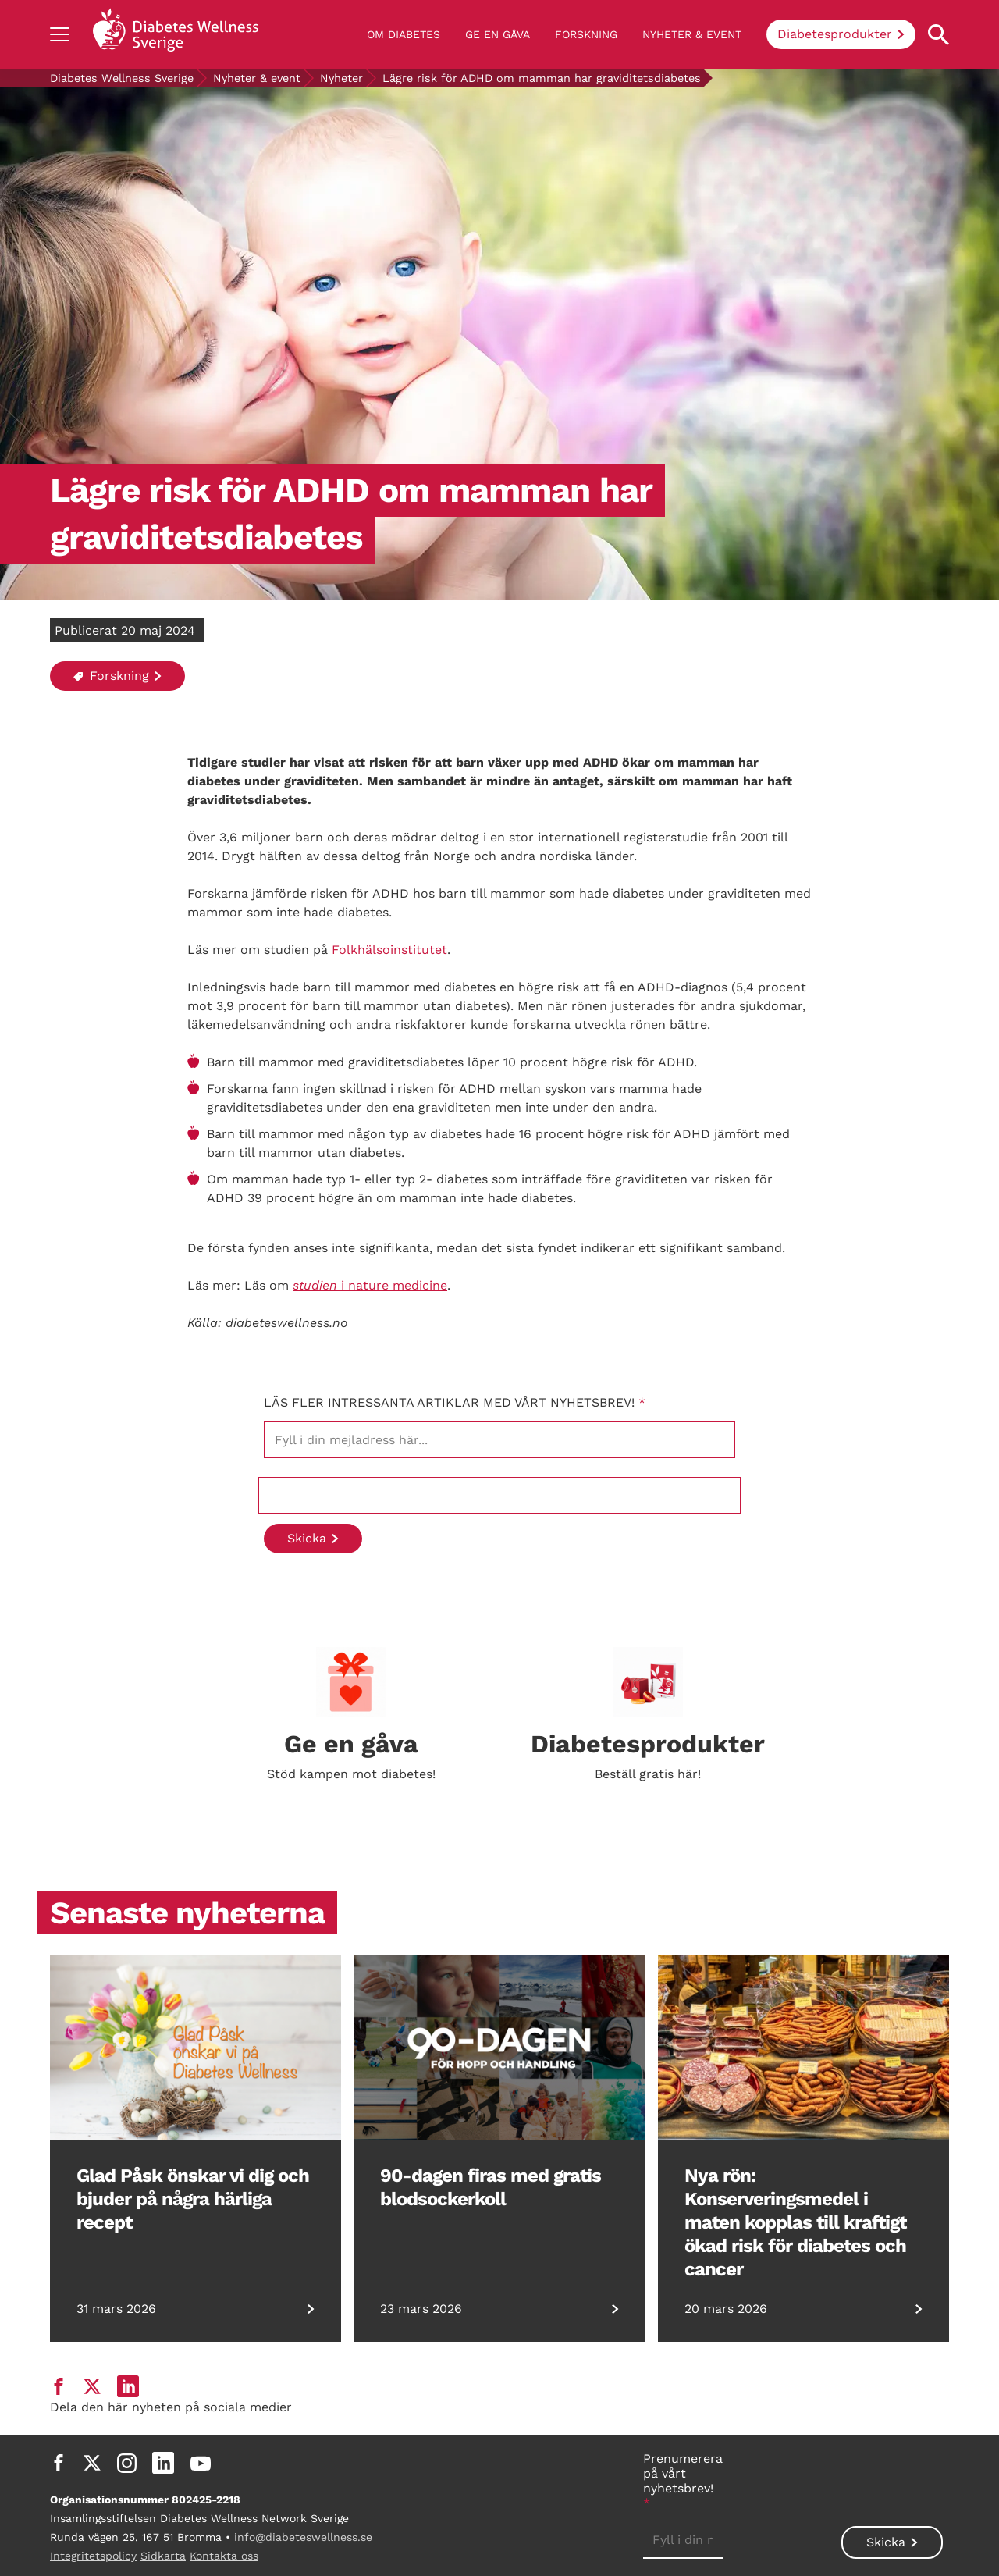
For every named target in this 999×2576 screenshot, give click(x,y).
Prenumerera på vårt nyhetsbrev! (683, 2480)
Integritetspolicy (93, 2555)
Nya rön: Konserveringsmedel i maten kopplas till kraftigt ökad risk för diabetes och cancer (795, 2222)
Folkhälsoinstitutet (389, 949)
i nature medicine (370, 1285)
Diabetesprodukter (834, 34)
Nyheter (341, 78)
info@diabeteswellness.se (303, 2537)
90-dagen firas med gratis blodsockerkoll (490, 2187)
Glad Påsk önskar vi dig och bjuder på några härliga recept (192, 2199)
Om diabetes (403, 34)
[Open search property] (938, 34)
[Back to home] (175, 34)
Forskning (586, 34)
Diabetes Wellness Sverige (122, 78)
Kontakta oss (224, 2555)
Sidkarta (163, 2555)
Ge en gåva (497, 34)
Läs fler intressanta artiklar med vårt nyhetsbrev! (454, 1402)
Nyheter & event (691, 34)
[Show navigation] (59, 34)
